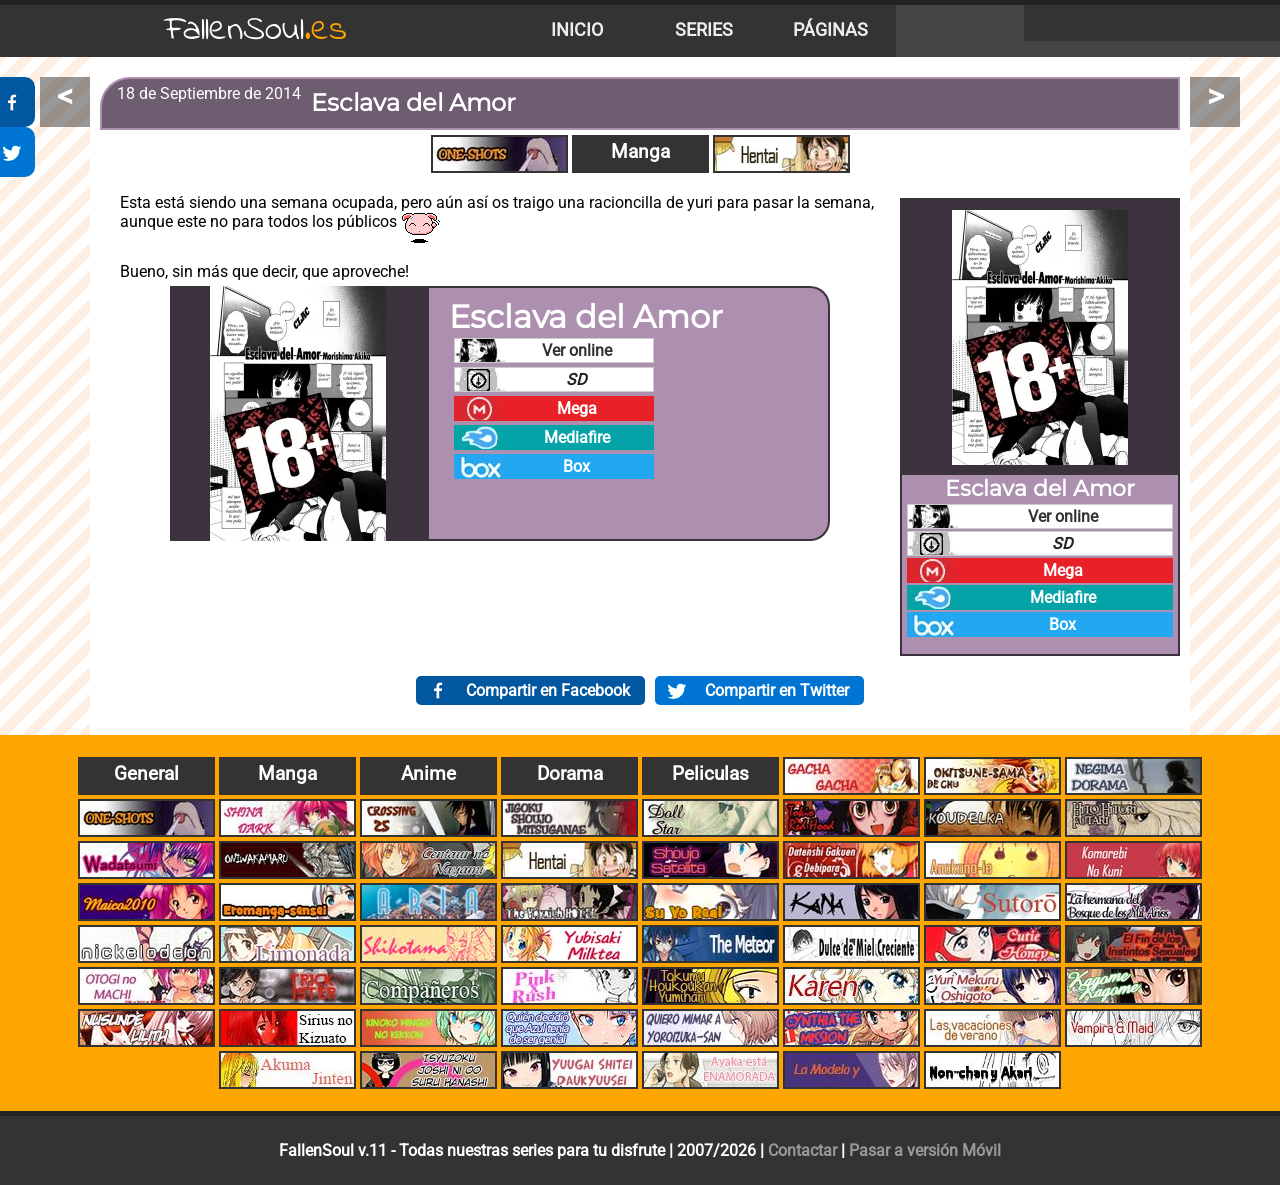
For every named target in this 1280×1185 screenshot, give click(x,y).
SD (576, 379)
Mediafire (577, 437)
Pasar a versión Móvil (925, 1150)
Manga (640, 151)
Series (704, 30)
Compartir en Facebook (548, 690)
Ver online (577, 350)
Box (576, 466)
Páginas (830, 30)
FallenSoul (256, 30)
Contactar (802, 1150)
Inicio (577, 30)
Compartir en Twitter (777, 690)
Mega (577, 408)
